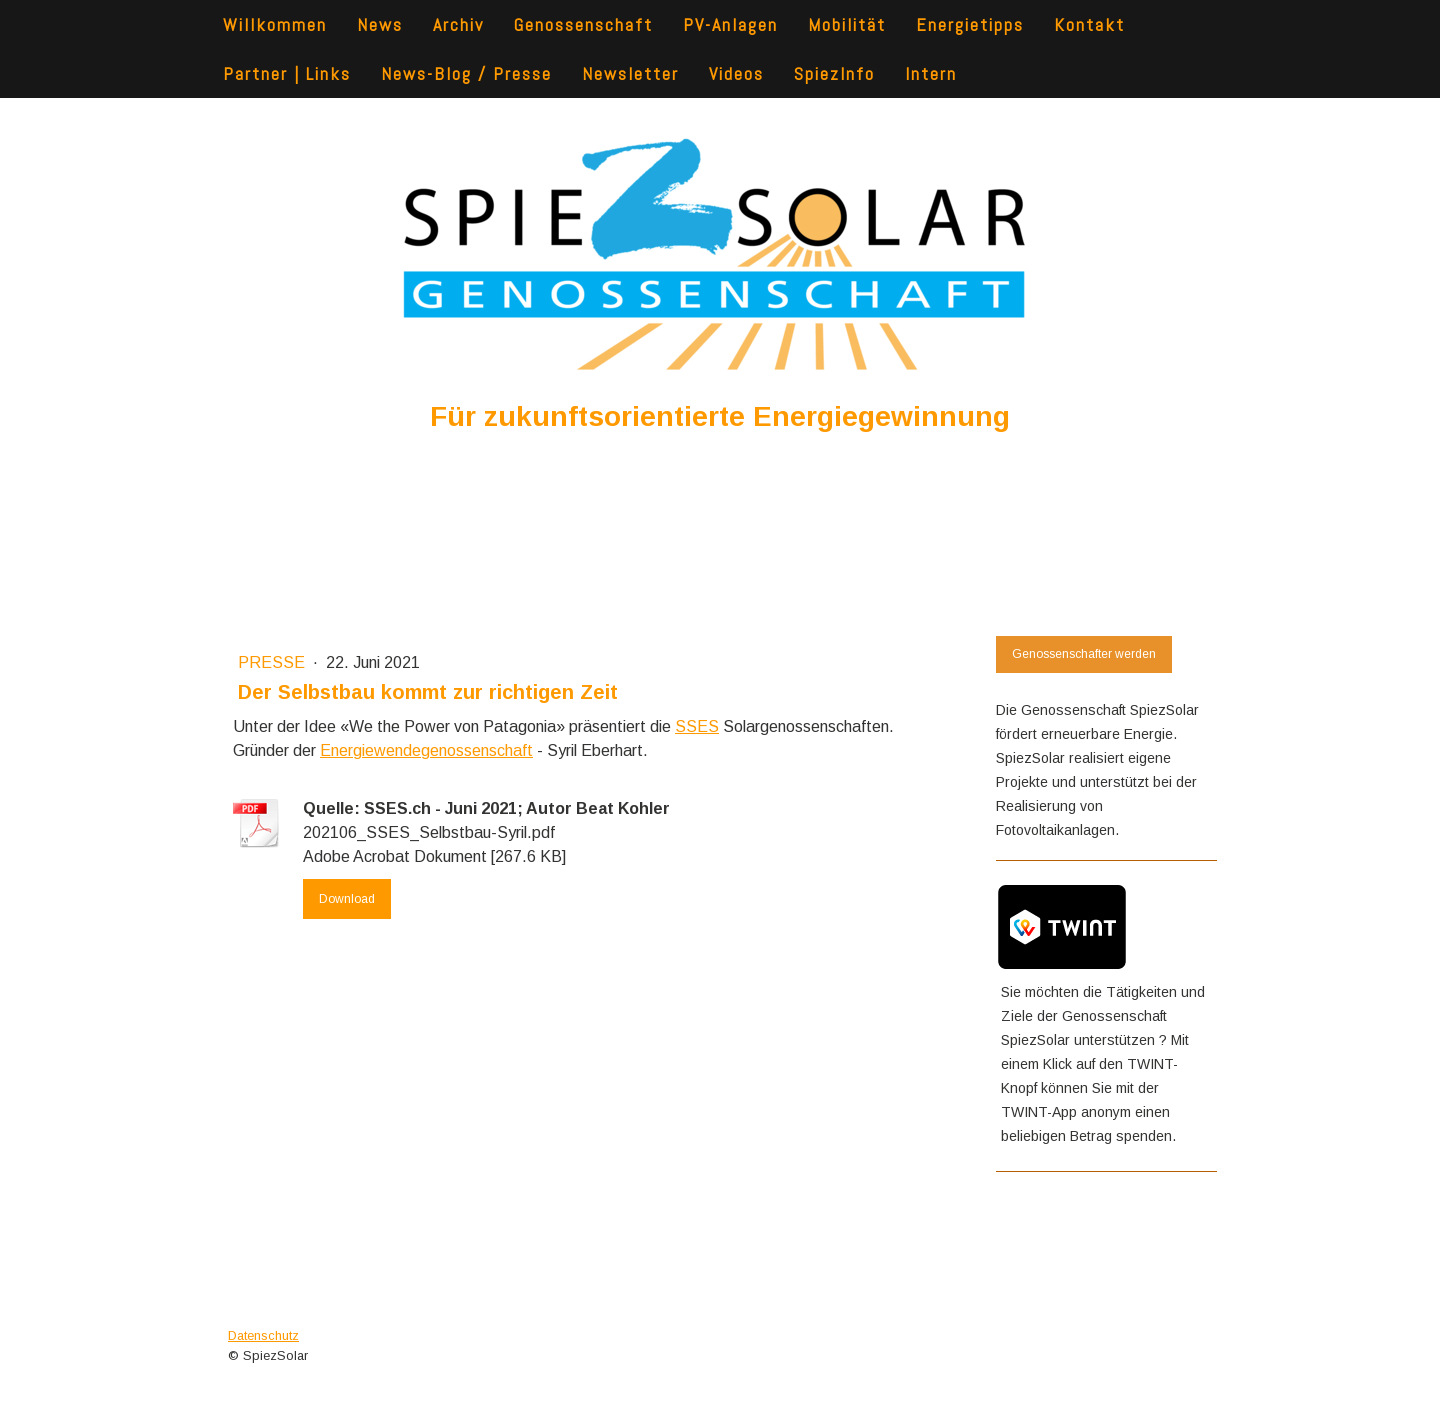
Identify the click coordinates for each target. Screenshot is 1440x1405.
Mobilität (847, 24)
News (380, 24)
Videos (736, 73)
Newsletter (630, 73)
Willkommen (275, 24)
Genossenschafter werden (1084, 654)
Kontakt (1089, 24)
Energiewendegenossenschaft (426, 750)
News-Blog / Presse (466, 73)
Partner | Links (287, 73)
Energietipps (970, 24)
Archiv (458, 24)
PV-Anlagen (730, 24)
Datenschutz (263, 1335)
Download (347, 899)
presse (273, 662)
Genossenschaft (583, 24)
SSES (697, 726)
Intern (931, 73)
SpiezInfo (834, 73)
